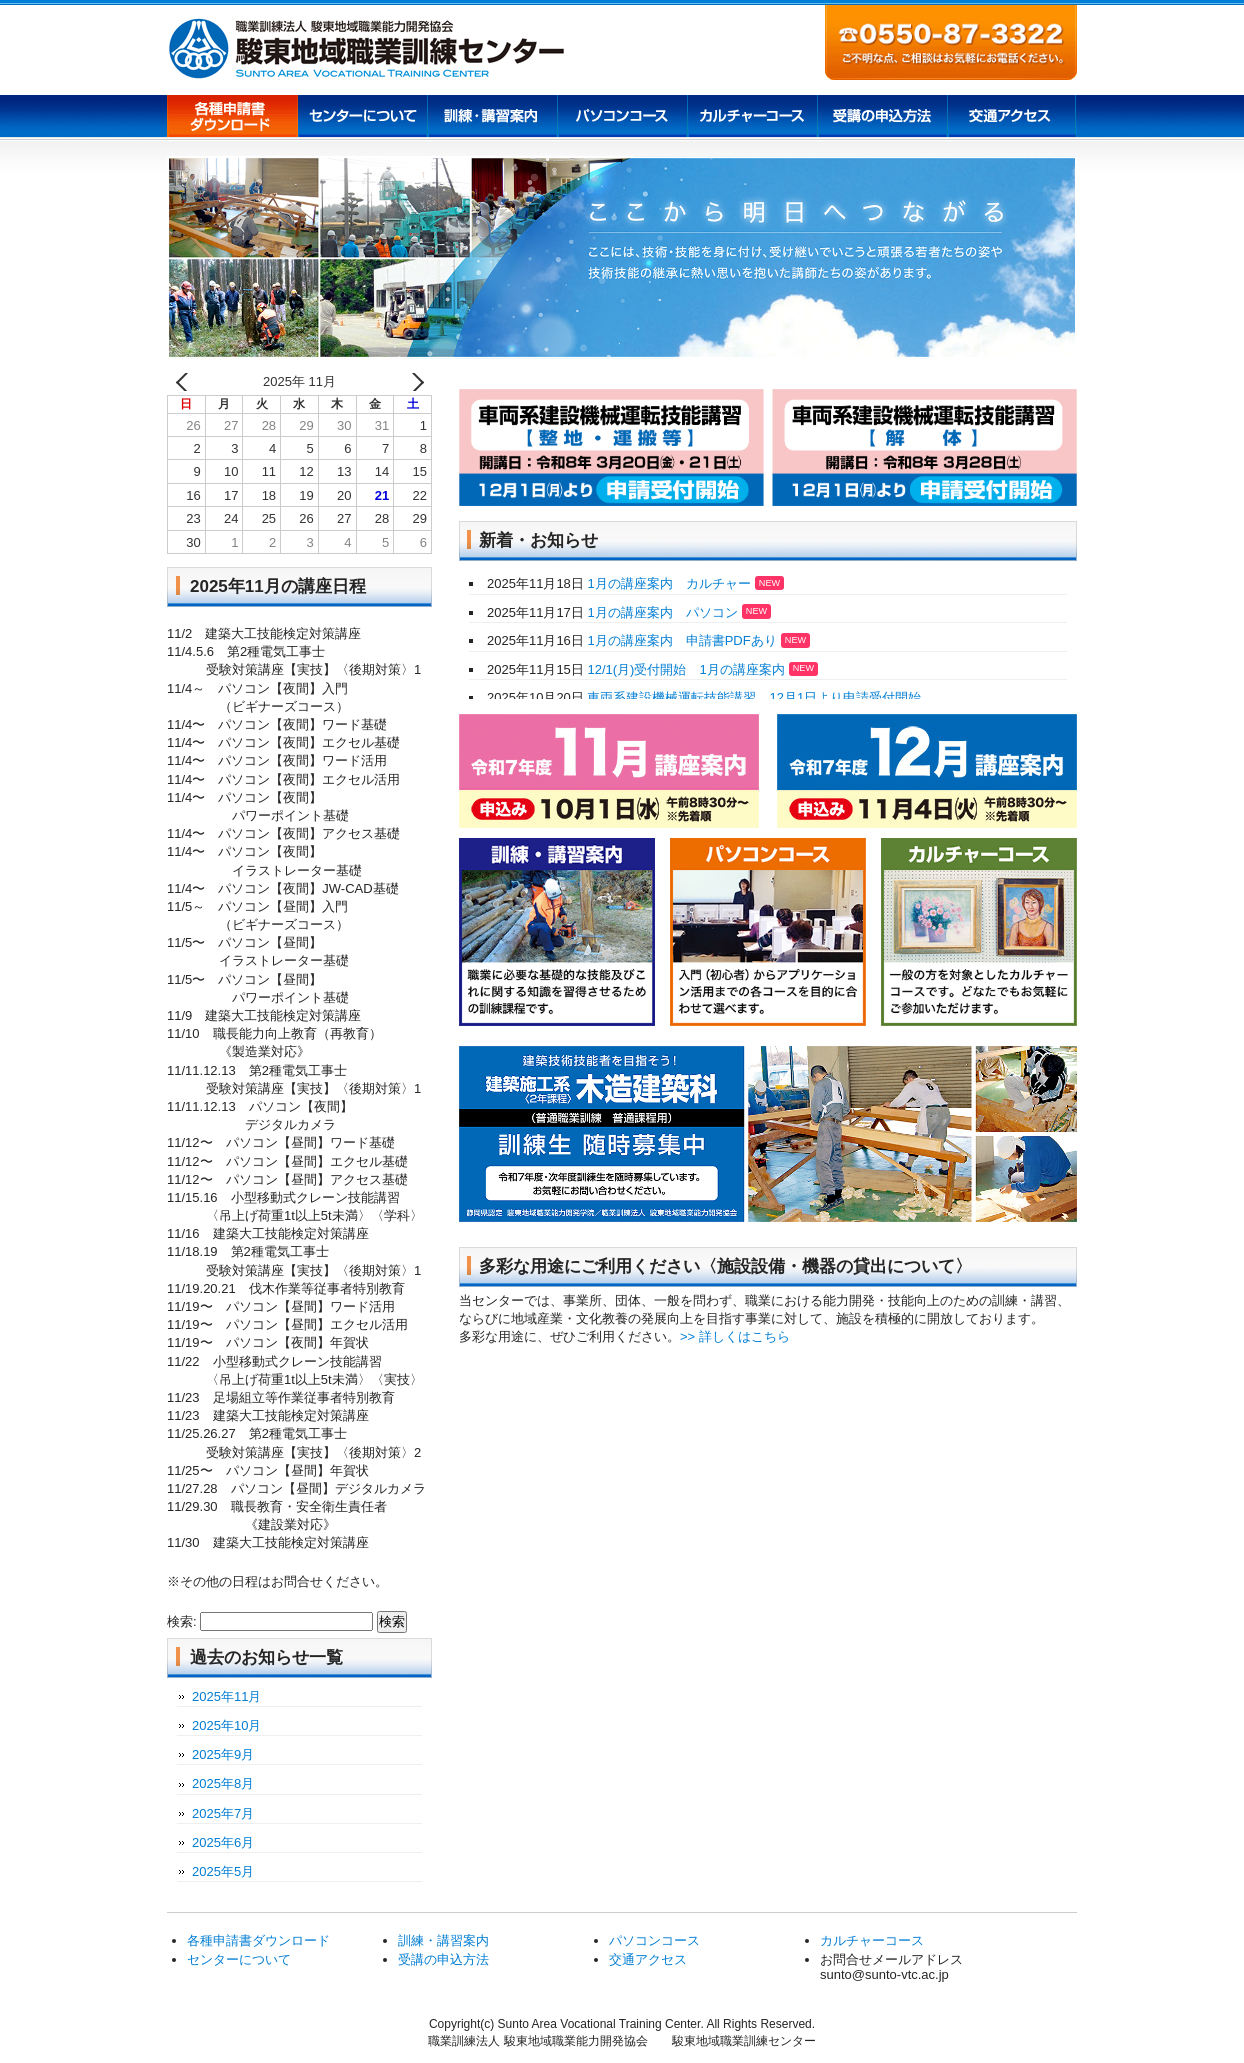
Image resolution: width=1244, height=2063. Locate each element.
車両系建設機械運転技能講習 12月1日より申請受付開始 (752, 697)
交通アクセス (1012, 118)
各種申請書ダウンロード (232, 118)
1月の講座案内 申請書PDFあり (697, 640)
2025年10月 (226, 1725)
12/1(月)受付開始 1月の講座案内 (701, 669)
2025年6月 (223, 1842)
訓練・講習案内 (443, 1940)
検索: (182, 1621)
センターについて (362, 118)
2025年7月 (223, 1813)
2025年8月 (223, 1783)
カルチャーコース (752, 118)
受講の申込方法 (882, 118)
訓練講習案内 (492, 118)
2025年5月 (223, 1871)
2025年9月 (223, 1754)
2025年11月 (226, 1696)
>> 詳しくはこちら (735, 1336)
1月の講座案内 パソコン (677, 612)
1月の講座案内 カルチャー (684, 583)
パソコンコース (622, 118)
